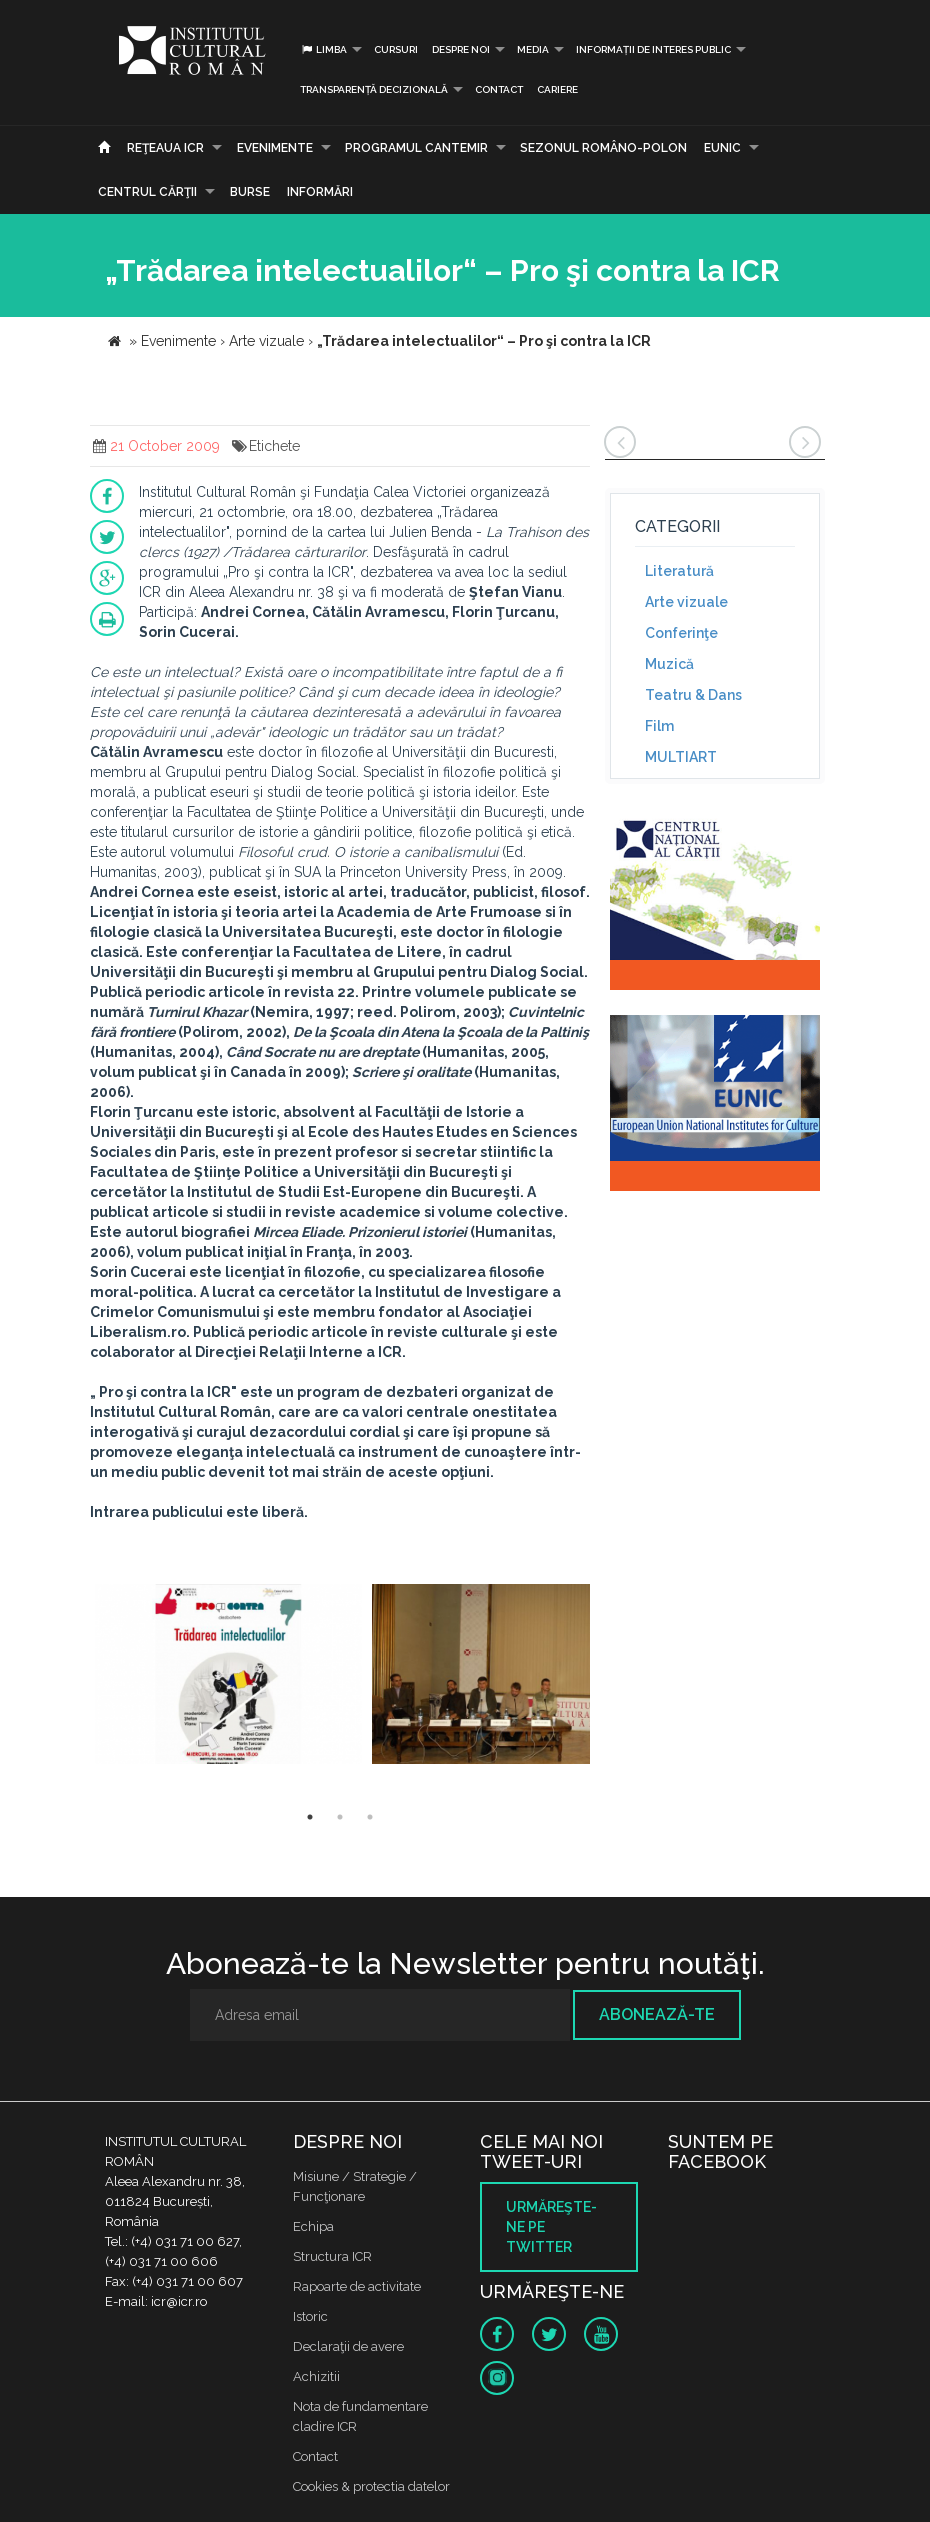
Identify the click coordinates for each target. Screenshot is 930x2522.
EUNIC (722, 148)
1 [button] (310, 1817)
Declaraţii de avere (348, 2346)
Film (659, 726)
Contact (499, 89)
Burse (250, 192)
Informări (320, 192)
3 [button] (370, 1817)
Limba (323, 49)
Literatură (679, 571)
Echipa (313, 2226)
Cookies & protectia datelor (371, 2486)
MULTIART (681, 757)
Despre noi (461, 49)
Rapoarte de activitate (357, 2286)
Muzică (669, 664)
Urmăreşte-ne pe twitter (551, 2227)
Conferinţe (681, 633)
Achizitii (316, 2376)
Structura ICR (332, 2256)
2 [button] (340, 1817)
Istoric (310, 2316)
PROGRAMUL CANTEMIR (416, 148)
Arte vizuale (686, 602)
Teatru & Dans (693, 695)
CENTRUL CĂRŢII (147, 192)
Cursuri (396, 49)
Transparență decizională (374, 89)
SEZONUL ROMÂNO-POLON (603, 148)
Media (533, 49)
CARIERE (557, 89)
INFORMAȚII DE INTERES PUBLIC (653, 49)
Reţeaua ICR (165, 148)
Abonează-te (657, 2014)
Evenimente (275, 148)
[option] (228, 1676)
